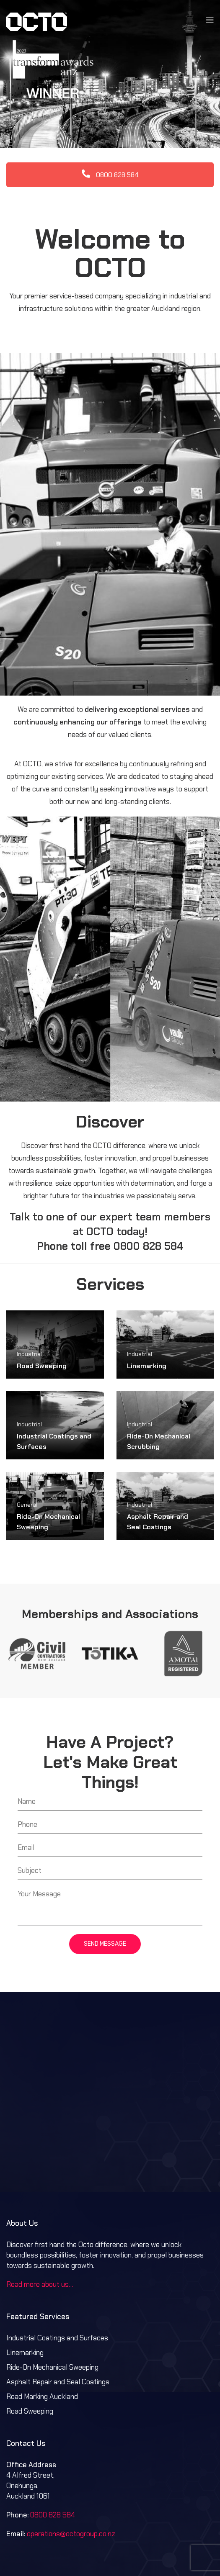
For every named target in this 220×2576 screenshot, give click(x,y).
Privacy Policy (141, 2543)
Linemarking (146, 1315)
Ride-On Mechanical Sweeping (52, 2317)
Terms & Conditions (86, 2543)
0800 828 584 (110, 124)
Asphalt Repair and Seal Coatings (57, 2331)
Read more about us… (39, 2234)
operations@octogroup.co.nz (71, 2483)
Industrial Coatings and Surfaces (57, 2287)
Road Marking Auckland (42, 2346)
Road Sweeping (42, 1315)
